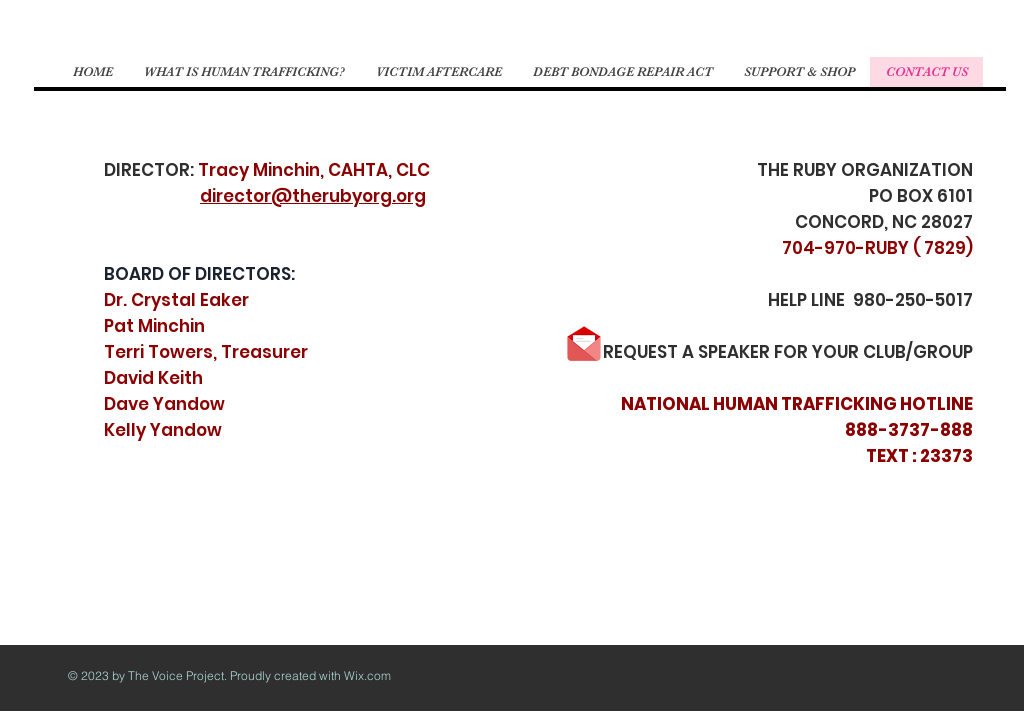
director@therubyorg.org (313, 196)
